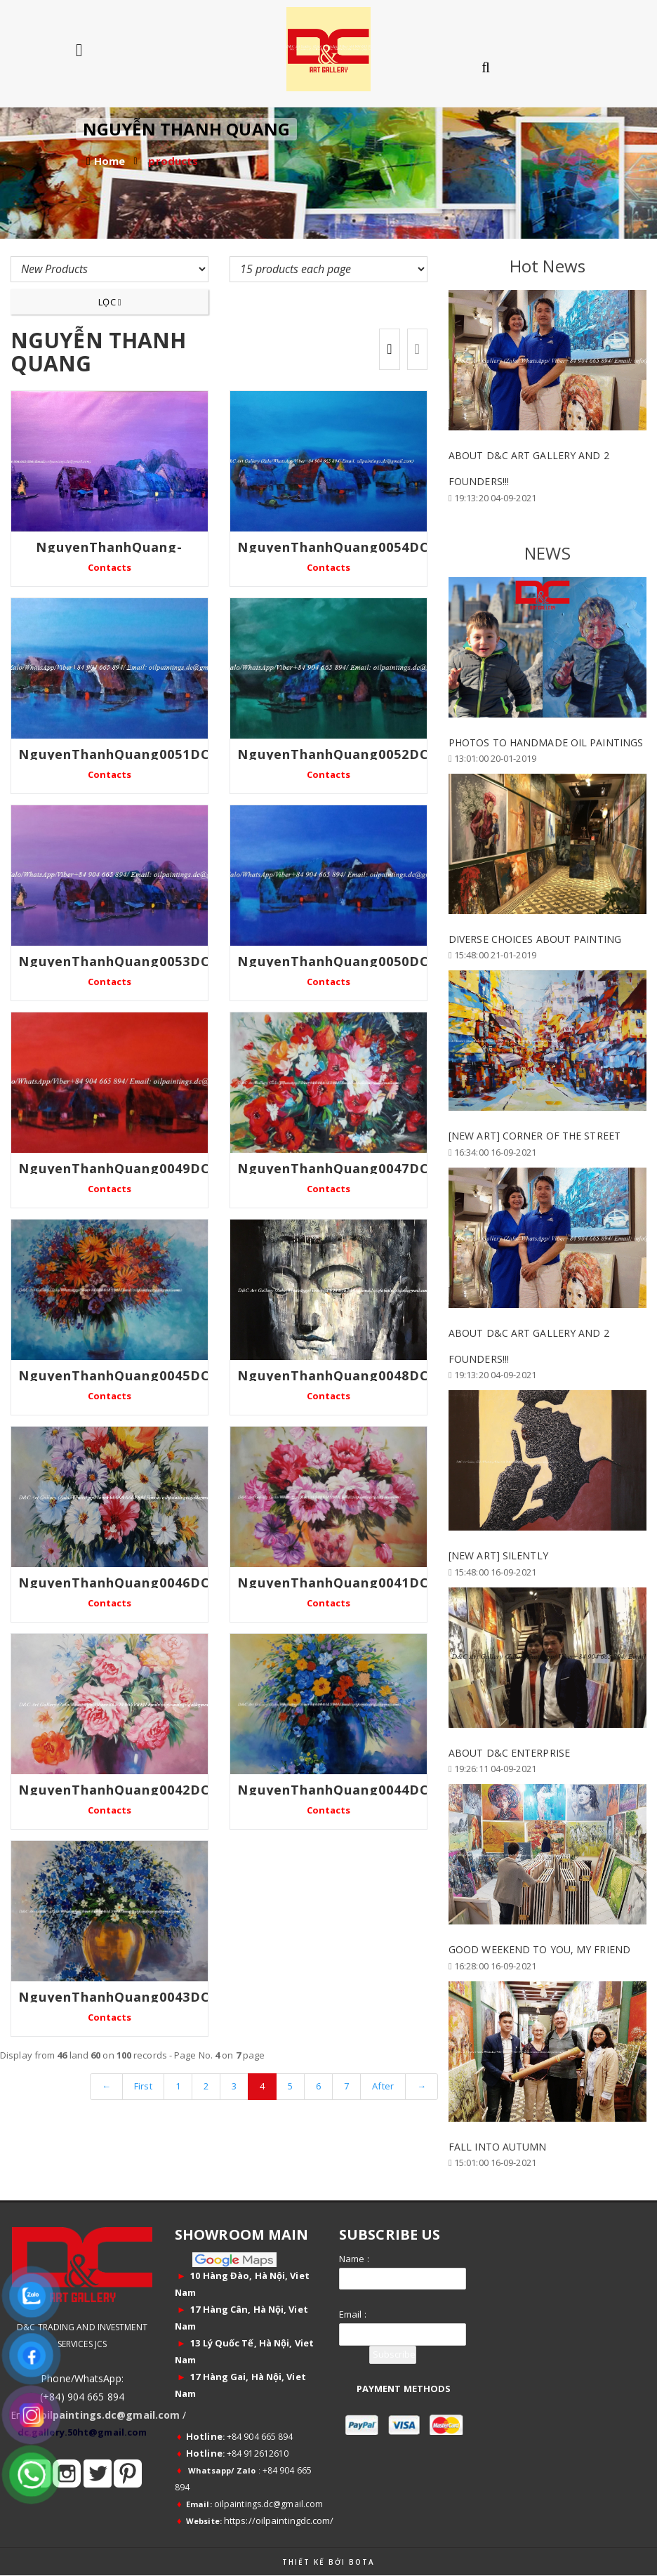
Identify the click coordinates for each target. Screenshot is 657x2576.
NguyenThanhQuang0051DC (114, 754)
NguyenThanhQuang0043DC (114, 1996)
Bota (362, 2562)
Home (109, 161)
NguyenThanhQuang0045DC (114, 1375)
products (173, 161)
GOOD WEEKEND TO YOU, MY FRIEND (539, 1949)
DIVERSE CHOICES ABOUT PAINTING (535, 939)
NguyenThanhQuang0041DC (333, 1582)
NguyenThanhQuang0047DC (333, 1168)
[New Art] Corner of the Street (534, 1135)
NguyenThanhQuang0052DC (333, 754)
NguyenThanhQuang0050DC (333, 961)
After (383, 2086)
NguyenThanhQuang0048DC (333, 1375)
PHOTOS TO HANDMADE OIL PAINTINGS (546, 742)
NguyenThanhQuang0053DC (114, 961)
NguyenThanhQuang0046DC (114, 1582)
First (143, 2086)
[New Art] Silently (498, 1555)
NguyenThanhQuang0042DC (114, 1789)
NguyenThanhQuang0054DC (333, 547)
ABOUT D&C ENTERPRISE (509, 1752)
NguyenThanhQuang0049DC (114, 1168)
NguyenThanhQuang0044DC (333, 1789)
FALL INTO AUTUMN (498, 2146)
